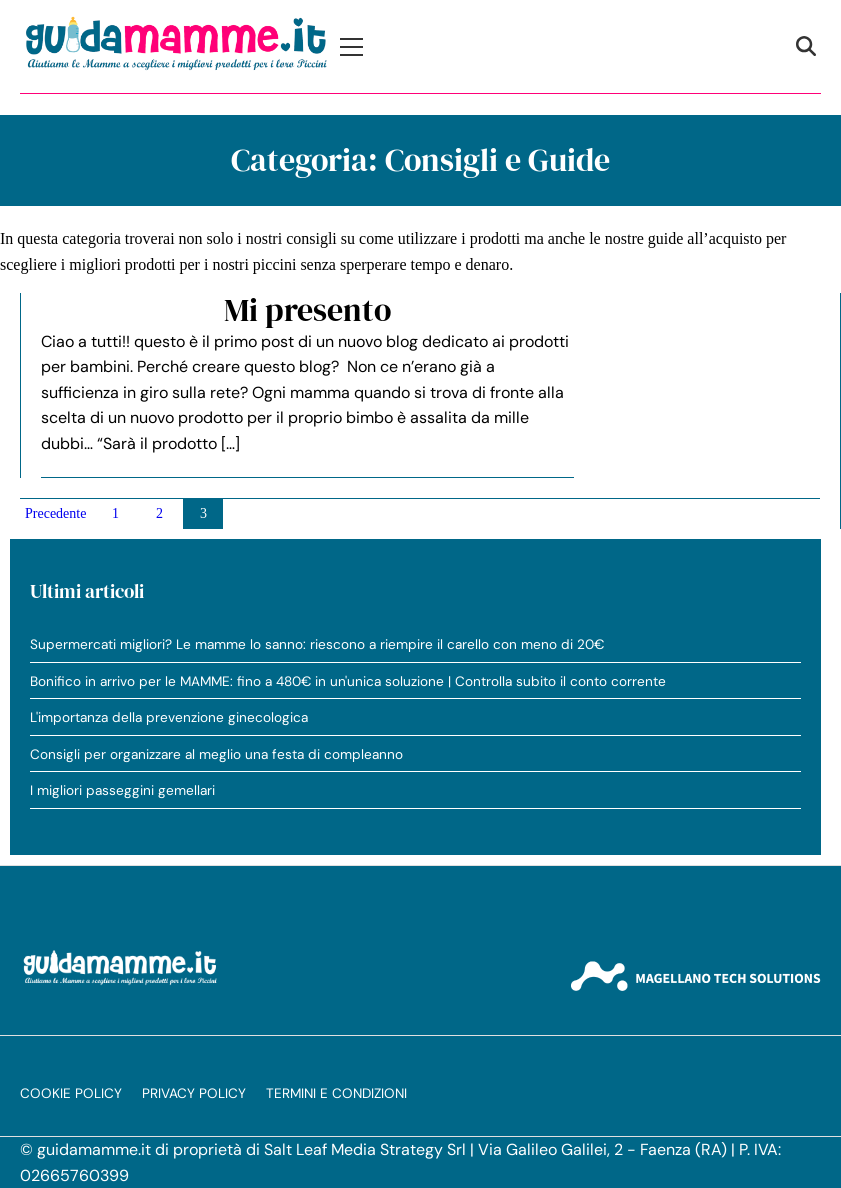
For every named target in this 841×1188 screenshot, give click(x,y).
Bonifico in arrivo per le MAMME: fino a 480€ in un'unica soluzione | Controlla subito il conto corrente (348, 681)
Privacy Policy (194, 1093)
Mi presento (307, 310)
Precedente (55, 513)
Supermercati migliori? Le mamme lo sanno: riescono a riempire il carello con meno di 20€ (317, 644)
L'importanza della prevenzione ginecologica (169, 717)
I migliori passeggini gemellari (122, 790)
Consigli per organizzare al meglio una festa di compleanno (216, 754)
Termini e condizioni (336, 1093)
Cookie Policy (71, 1093)
